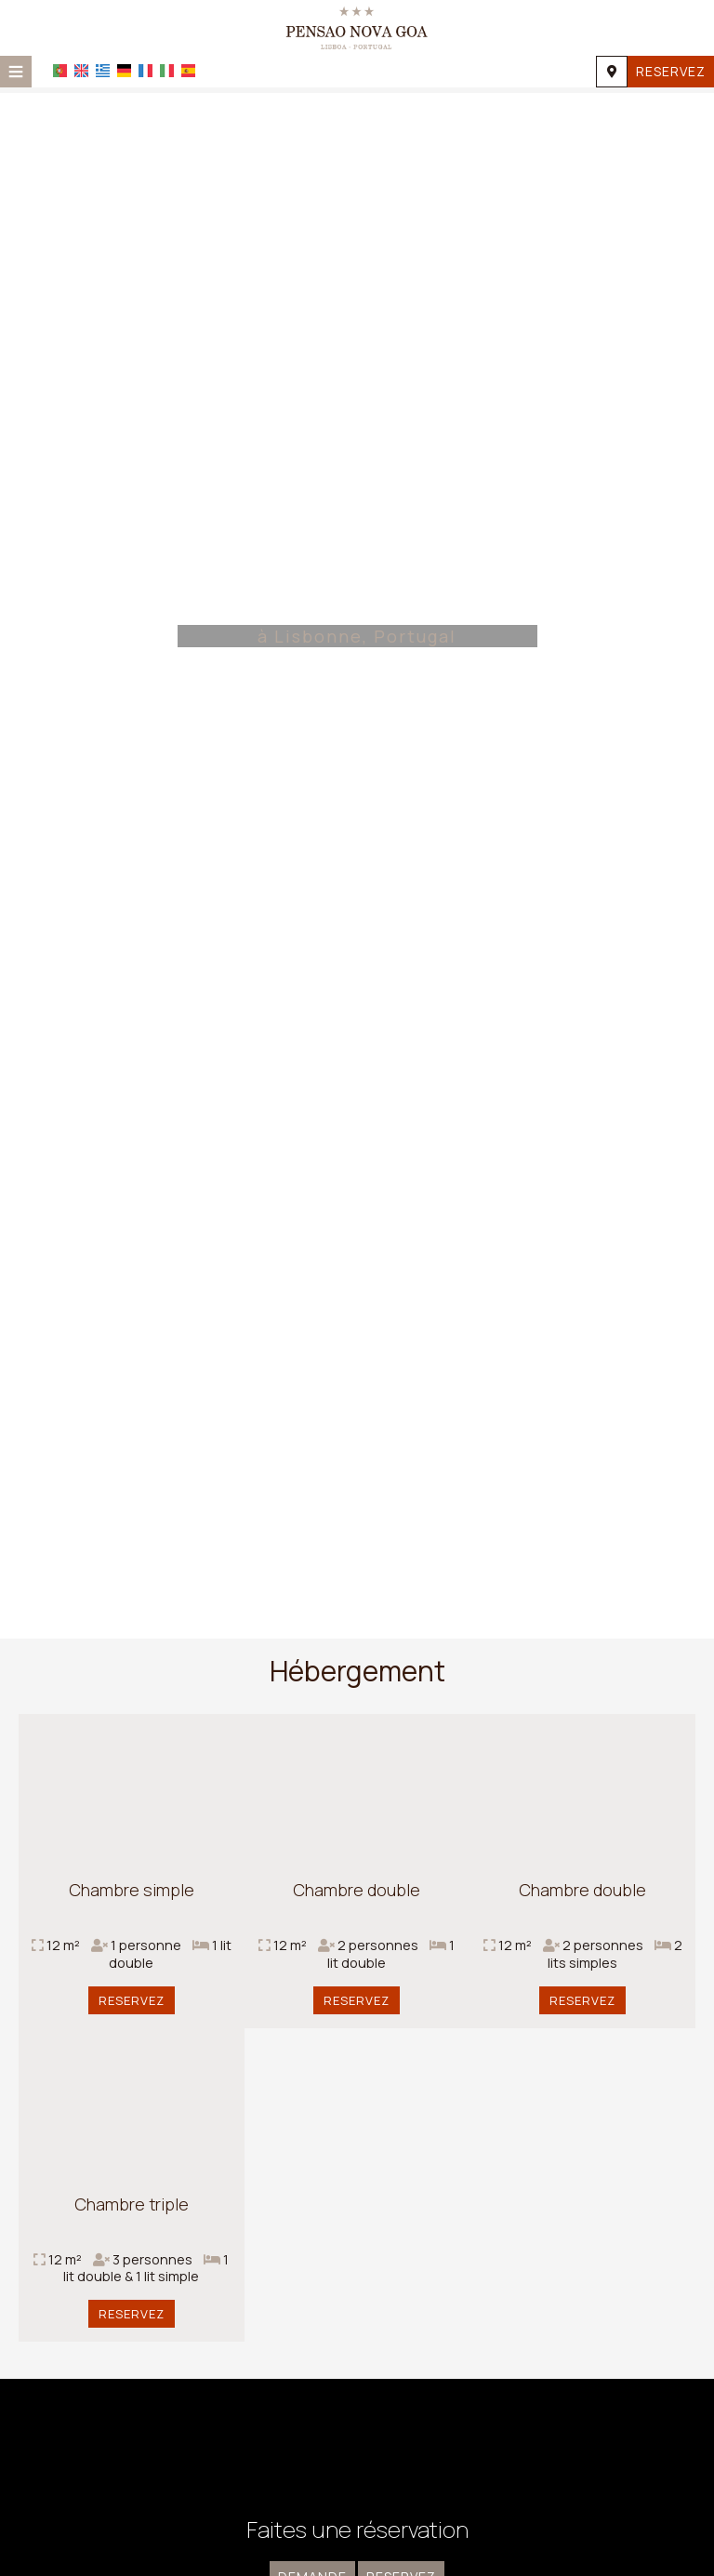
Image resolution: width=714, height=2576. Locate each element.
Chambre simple (131, 1890)
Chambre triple (131, 2204)
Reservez (671, 71)
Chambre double (356, 1890)
